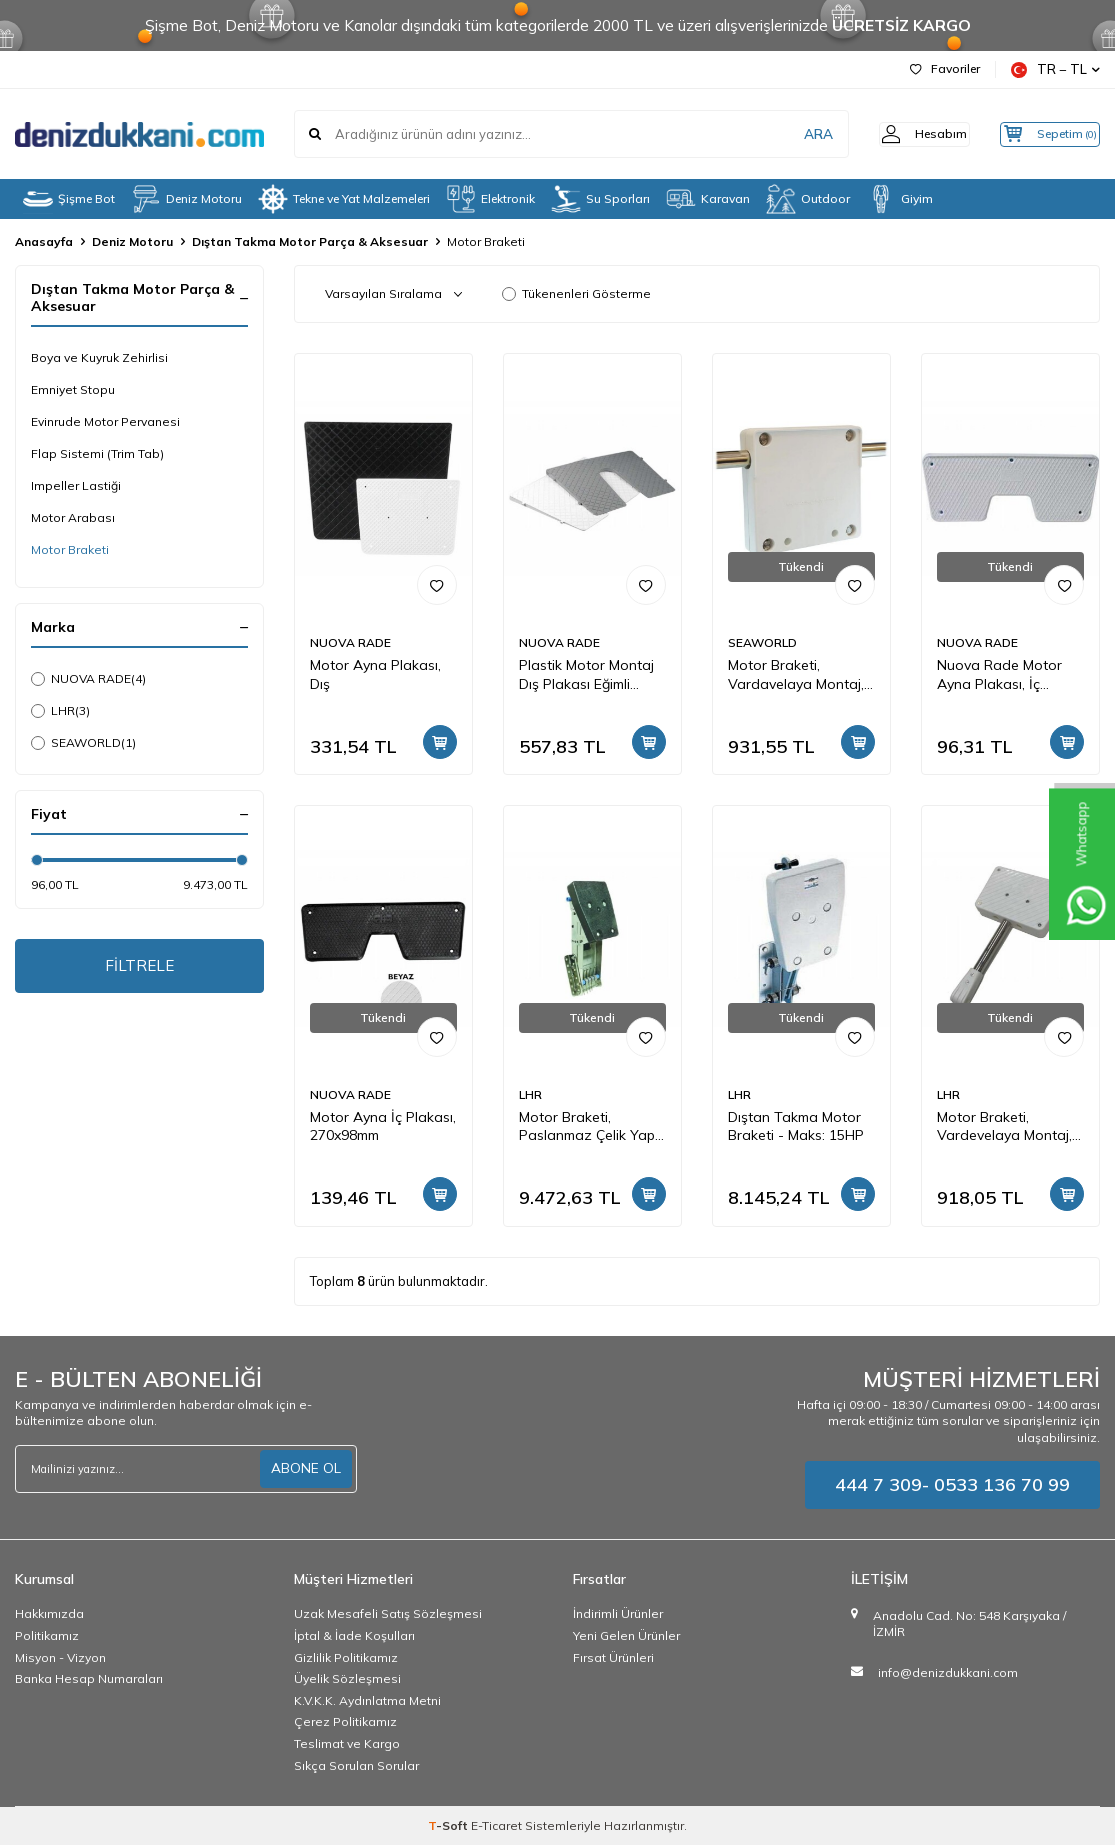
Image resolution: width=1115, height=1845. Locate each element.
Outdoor (808, 199)
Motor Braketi (70, 549)
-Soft (449, 1825)
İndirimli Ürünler (618, 1613)
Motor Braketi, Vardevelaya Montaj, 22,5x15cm (1004, 1127)
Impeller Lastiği (76, 485)
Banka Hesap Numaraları (89, 1678)
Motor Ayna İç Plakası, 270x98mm (383, 1126)
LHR (60, 711)
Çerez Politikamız (345, 1721)
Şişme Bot (69, 199)
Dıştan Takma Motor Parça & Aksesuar (310, 241)
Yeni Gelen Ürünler (626, 1635)
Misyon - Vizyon (60, 1657)
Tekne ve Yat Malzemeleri (344, 199)
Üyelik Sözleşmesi (347, 1678)
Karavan (708, 199)
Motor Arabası (73, 517)
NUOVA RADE (88, 679)
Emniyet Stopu (73, 389)
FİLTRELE (139, 967)
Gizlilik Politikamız (346, 1657)
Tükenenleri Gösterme (576, 293)
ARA (787, 134)
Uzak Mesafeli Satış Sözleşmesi (388, 1613)
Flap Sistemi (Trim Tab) (97, 453)
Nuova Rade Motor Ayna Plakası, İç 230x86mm (999, 675)
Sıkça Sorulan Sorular (356, 1765)
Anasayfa (44, 241)
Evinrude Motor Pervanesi (105, 421)
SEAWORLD (83, 743)
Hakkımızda (49, 1613)
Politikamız (47, 1635)
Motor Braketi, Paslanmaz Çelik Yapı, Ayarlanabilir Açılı (590, 1127)
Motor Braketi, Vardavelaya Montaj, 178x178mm (796, 675)
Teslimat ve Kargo (347, 1743)
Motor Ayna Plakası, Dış (375, 674)
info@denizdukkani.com (948, 1672)
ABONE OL (306, 1468)
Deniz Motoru (186, 199)
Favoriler (945, 68)
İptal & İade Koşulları (354, 1635)
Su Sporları (600, 199)
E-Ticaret (496, 1825)
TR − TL (1055, 69)
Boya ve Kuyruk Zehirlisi (99, 357)
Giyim (899, 199)
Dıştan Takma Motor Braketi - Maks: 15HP (796, 1126)
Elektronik (490, 199)
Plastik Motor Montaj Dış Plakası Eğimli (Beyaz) (586, 675)
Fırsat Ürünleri (613, 1657)
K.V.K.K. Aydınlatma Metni (367, 1700)
